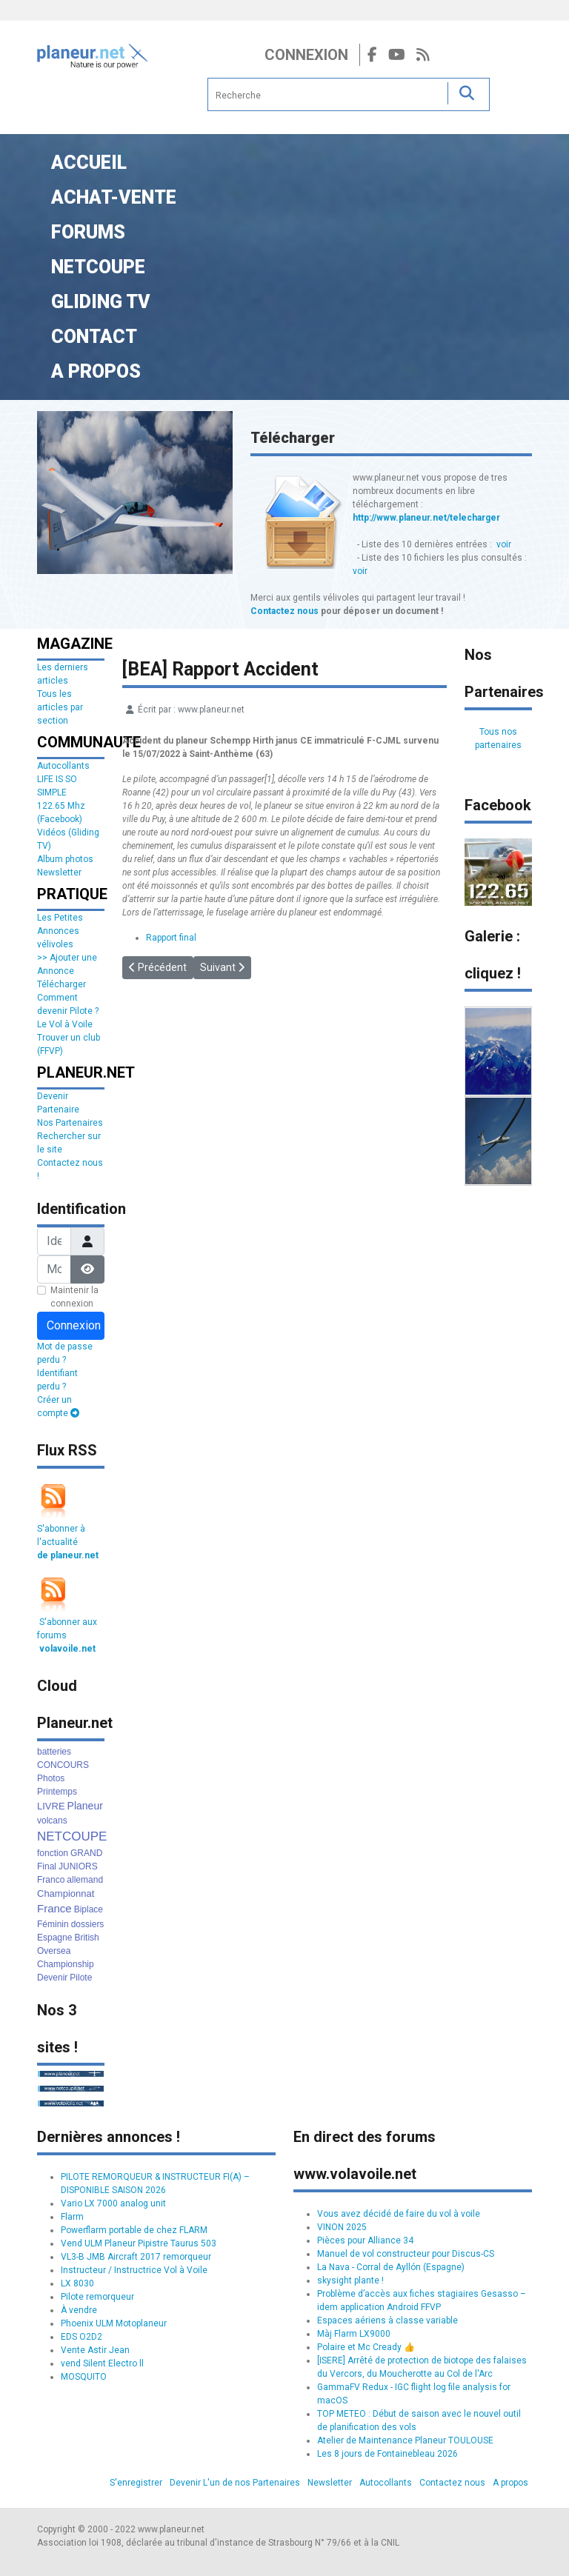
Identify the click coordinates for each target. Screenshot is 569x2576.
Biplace (88, 1909)
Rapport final (171, 937)
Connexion (306, 55)
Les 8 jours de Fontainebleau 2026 (387, 2454)
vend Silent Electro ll (102, 2363)
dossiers (87, 1924)
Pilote (81, 1977)
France (54, 1908)
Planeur (85, 1806)
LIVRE (51, 1806)
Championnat (65, 1893)
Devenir (52, 1977)
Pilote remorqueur (97, 2297)
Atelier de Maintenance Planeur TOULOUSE (405, 2440)
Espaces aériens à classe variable (387, 2320)
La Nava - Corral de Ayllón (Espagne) (391, 2267)
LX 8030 (77, 2283)
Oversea (53, 1951)
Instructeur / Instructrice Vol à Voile (134, 2270)
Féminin (53, 1924)
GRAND (86, 1853)
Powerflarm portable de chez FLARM (134, 2230)
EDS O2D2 (81, 2337)
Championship (65, 1964)
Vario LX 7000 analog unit (113, 2203)
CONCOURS (63, 1765)
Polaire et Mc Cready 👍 (366, 2347)
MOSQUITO (84, 2377)
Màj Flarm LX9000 (353, 2334)
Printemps (57, 1791)
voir (503, 544)
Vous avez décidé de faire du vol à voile (398, 2214)
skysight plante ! (350, 2280)
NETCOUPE (72, 1836)
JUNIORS (78, 1866)
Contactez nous (284, 611)
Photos (50, 1778)
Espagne (54, 1937)
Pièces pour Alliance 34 (365, 2240)
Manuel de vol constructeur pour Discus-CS (405, 2254)
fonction (52, 1853)
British (86, 1937)
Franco (50, 1880)
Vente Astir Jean (95, 2350)
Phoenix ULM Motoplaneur (114, 2323)
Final (46, 1866)
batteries (54, 1751)
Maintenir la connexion (74, 1297)
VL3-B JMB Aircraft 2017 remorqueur (136, 2257)
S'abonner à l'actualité (68, 1542)
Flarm (72, 2217)
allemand (85, 1880)
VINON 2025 (342, 2227)
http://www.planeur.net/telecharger (426, 518)
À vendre (79, 2310)
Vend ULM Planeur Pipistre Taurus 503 (138, 2243)
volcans (52, 1820)
